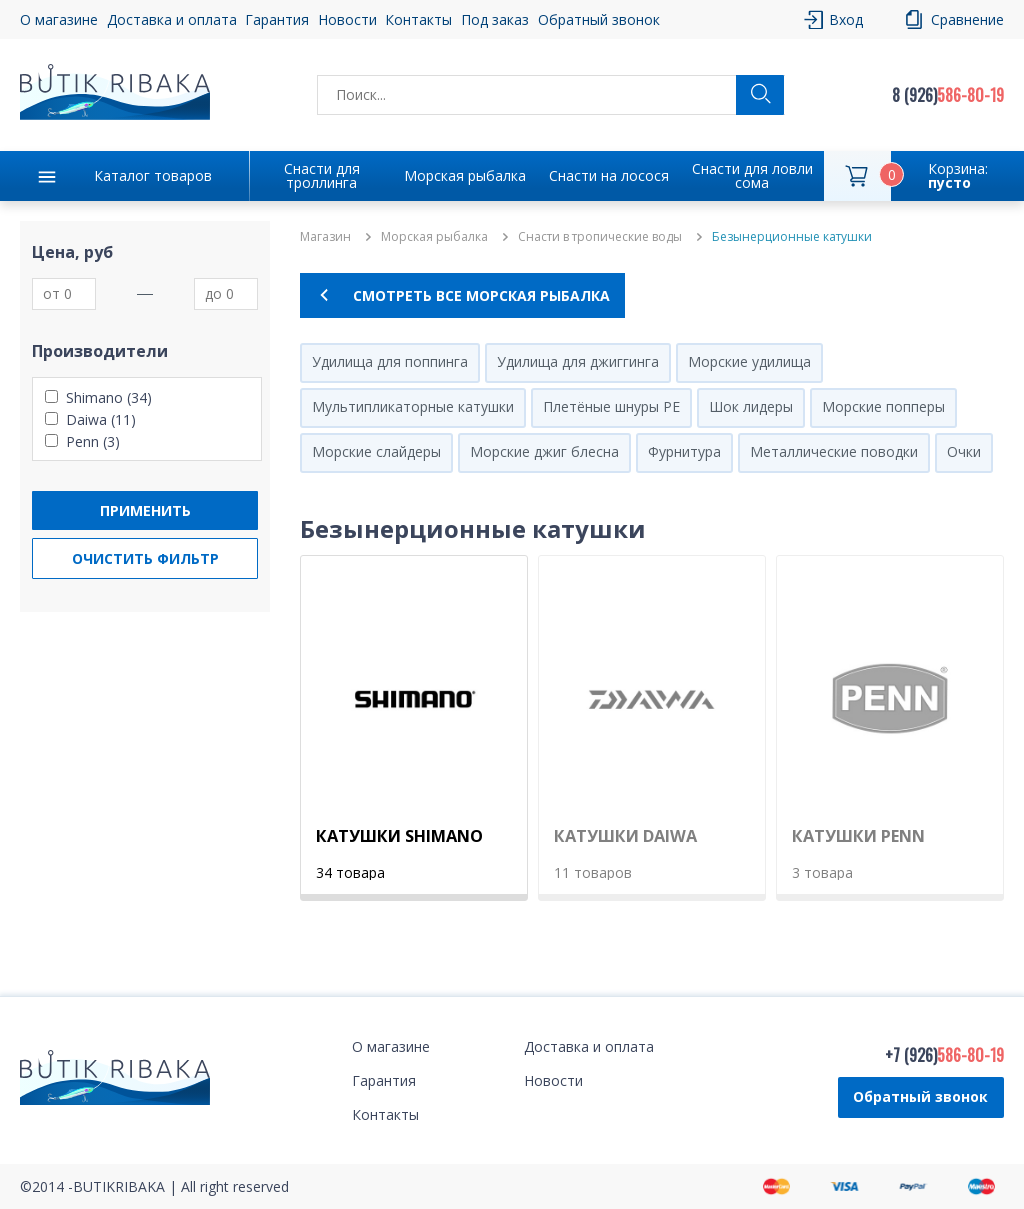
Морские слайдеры (376, 451)
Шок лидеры (751, 406)
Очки (964, 451)
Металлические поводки (834, 451)
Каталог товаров (153, 175)
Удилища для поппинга (390, 361)
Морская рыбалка (465, 175)
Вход (846, 19)
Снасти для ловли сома (752, 175)
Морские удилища (749, 361)
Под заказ (495, 19)
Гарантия (277, 19)
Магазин (325, 237)
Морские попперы (883, 406)
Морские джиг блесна (544, 451)
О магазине (59, 19)
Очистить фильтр (145, 558)
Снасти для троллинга (322, 175)
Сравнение (967, 19)
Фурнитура (684, 451)
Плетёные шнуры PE (611, 406)
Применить (145, 510)
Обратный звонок (599, 19)
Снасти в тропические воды (600, 237)
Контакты (418, 19)
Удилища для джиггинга (578, 361)
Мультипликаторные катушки (413, 406)
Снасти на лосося (609, 175)
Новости (347, 19)
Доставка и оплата (172, 19)
